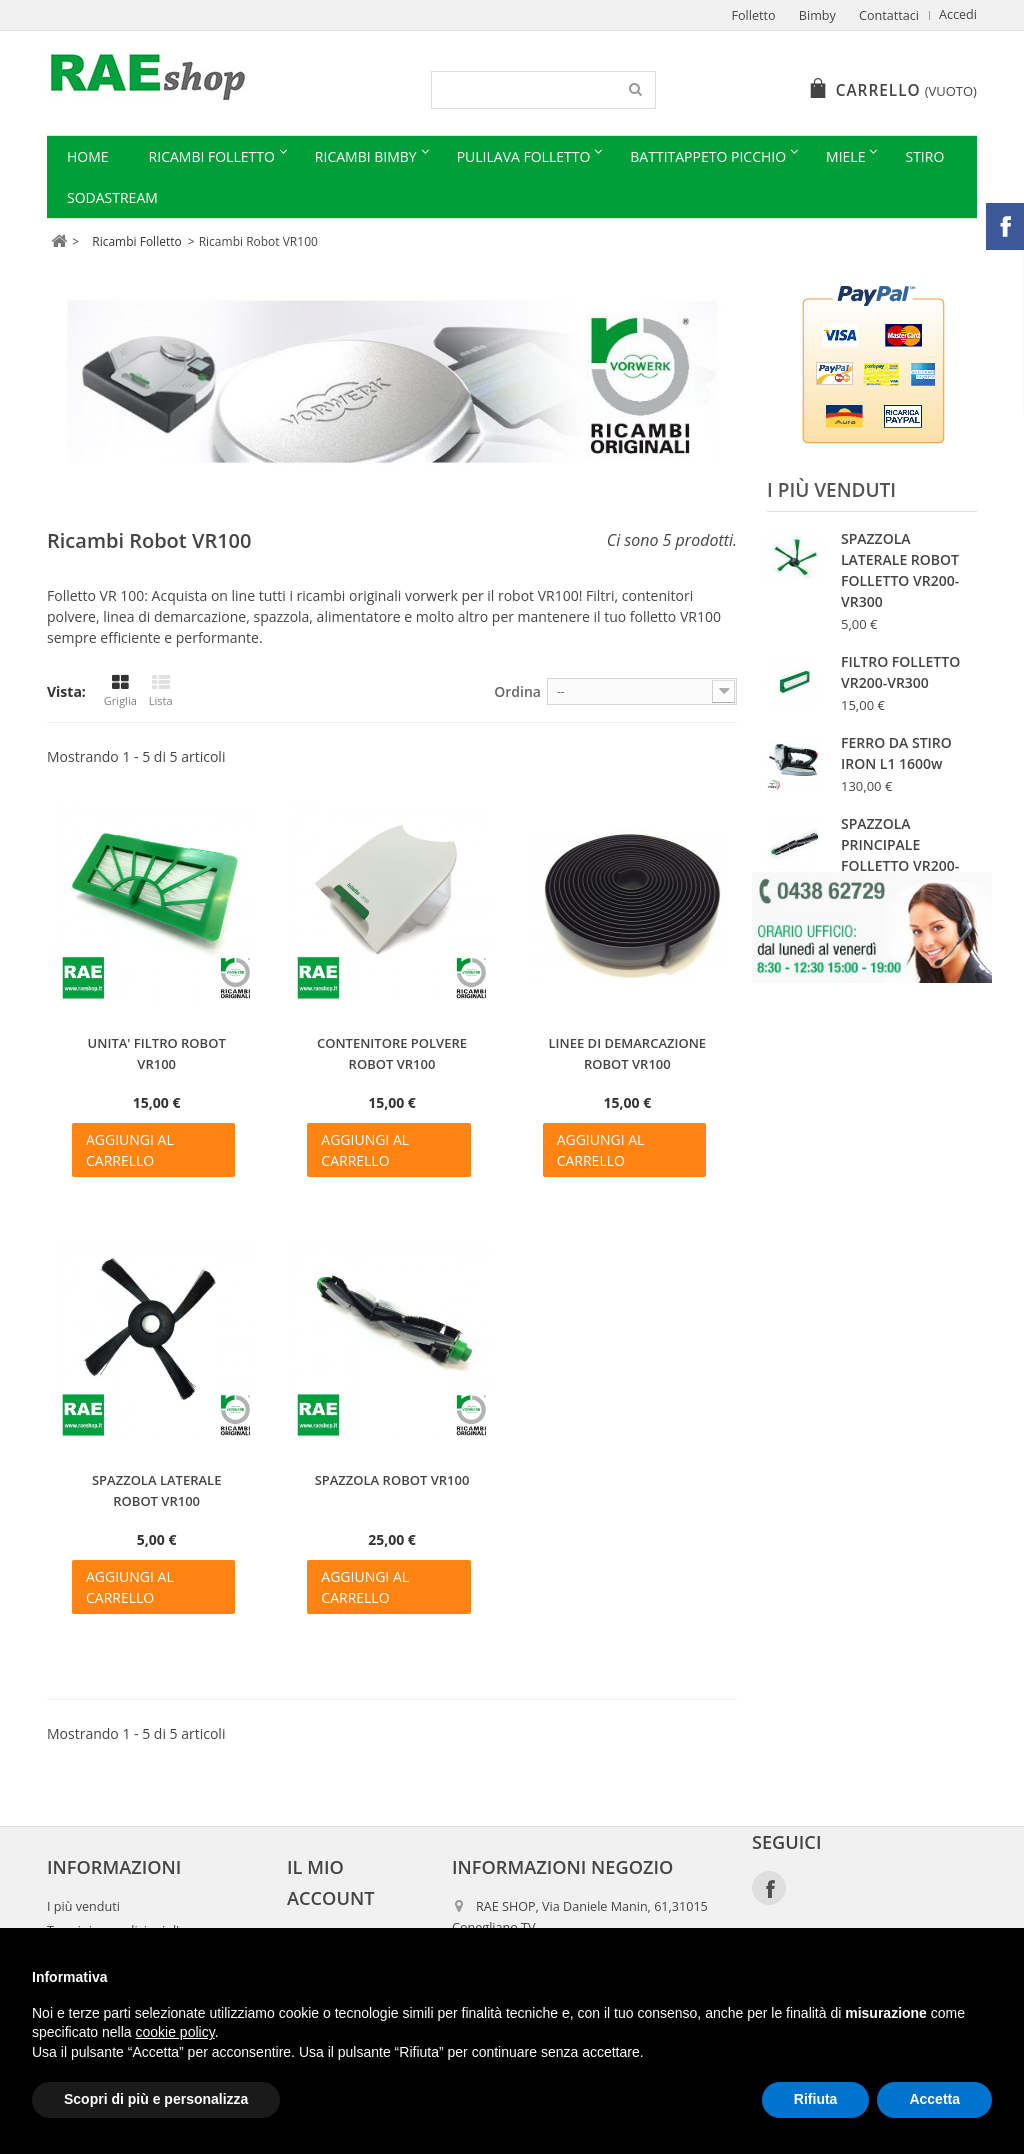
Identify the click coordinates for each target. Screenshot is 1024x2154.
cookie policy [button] (175, 2032)
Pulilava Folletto (524, 156)
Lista (161, 691)
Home (88, 156)
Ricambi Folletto (212, 156)
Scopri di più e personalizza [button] (156, 2099)
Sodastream (112, 197)
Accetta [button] (934, 2099)
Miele (845, 156)
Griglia (120, 691)
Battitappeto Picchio (708, 156)
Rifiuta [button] (816, 2099)
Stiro (924, 156)
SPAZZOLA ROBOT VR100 (392, 1480)
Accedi (958, 14)
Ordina (517, 691)
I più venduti (831, 490)
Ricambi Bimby (366, 156)
